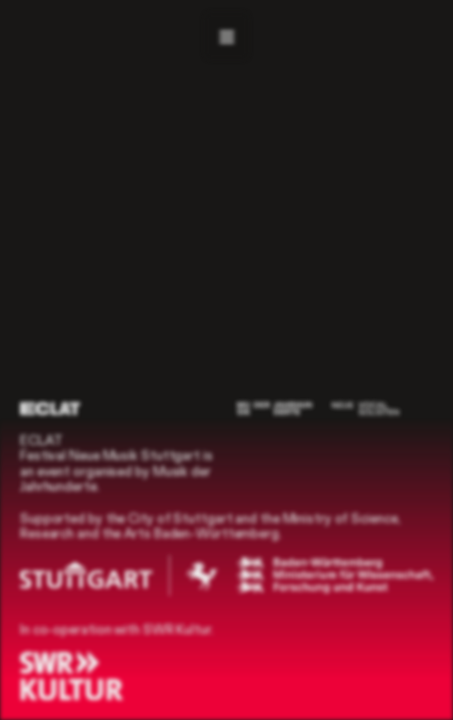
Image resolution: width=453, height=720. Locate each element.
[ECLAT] (50, 408)
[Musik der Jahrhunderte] (274, 408)
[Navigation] (226, 36)
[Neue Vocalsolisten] (365, 408)
